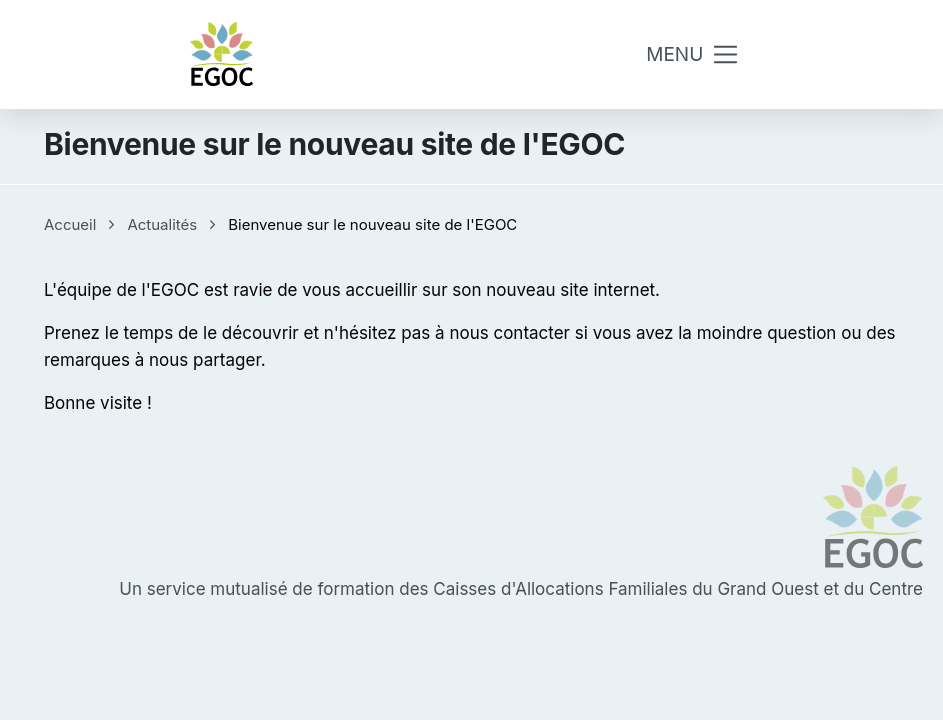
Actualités (162, 224)
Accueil (70, 224)
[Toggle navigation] (693, 54)
